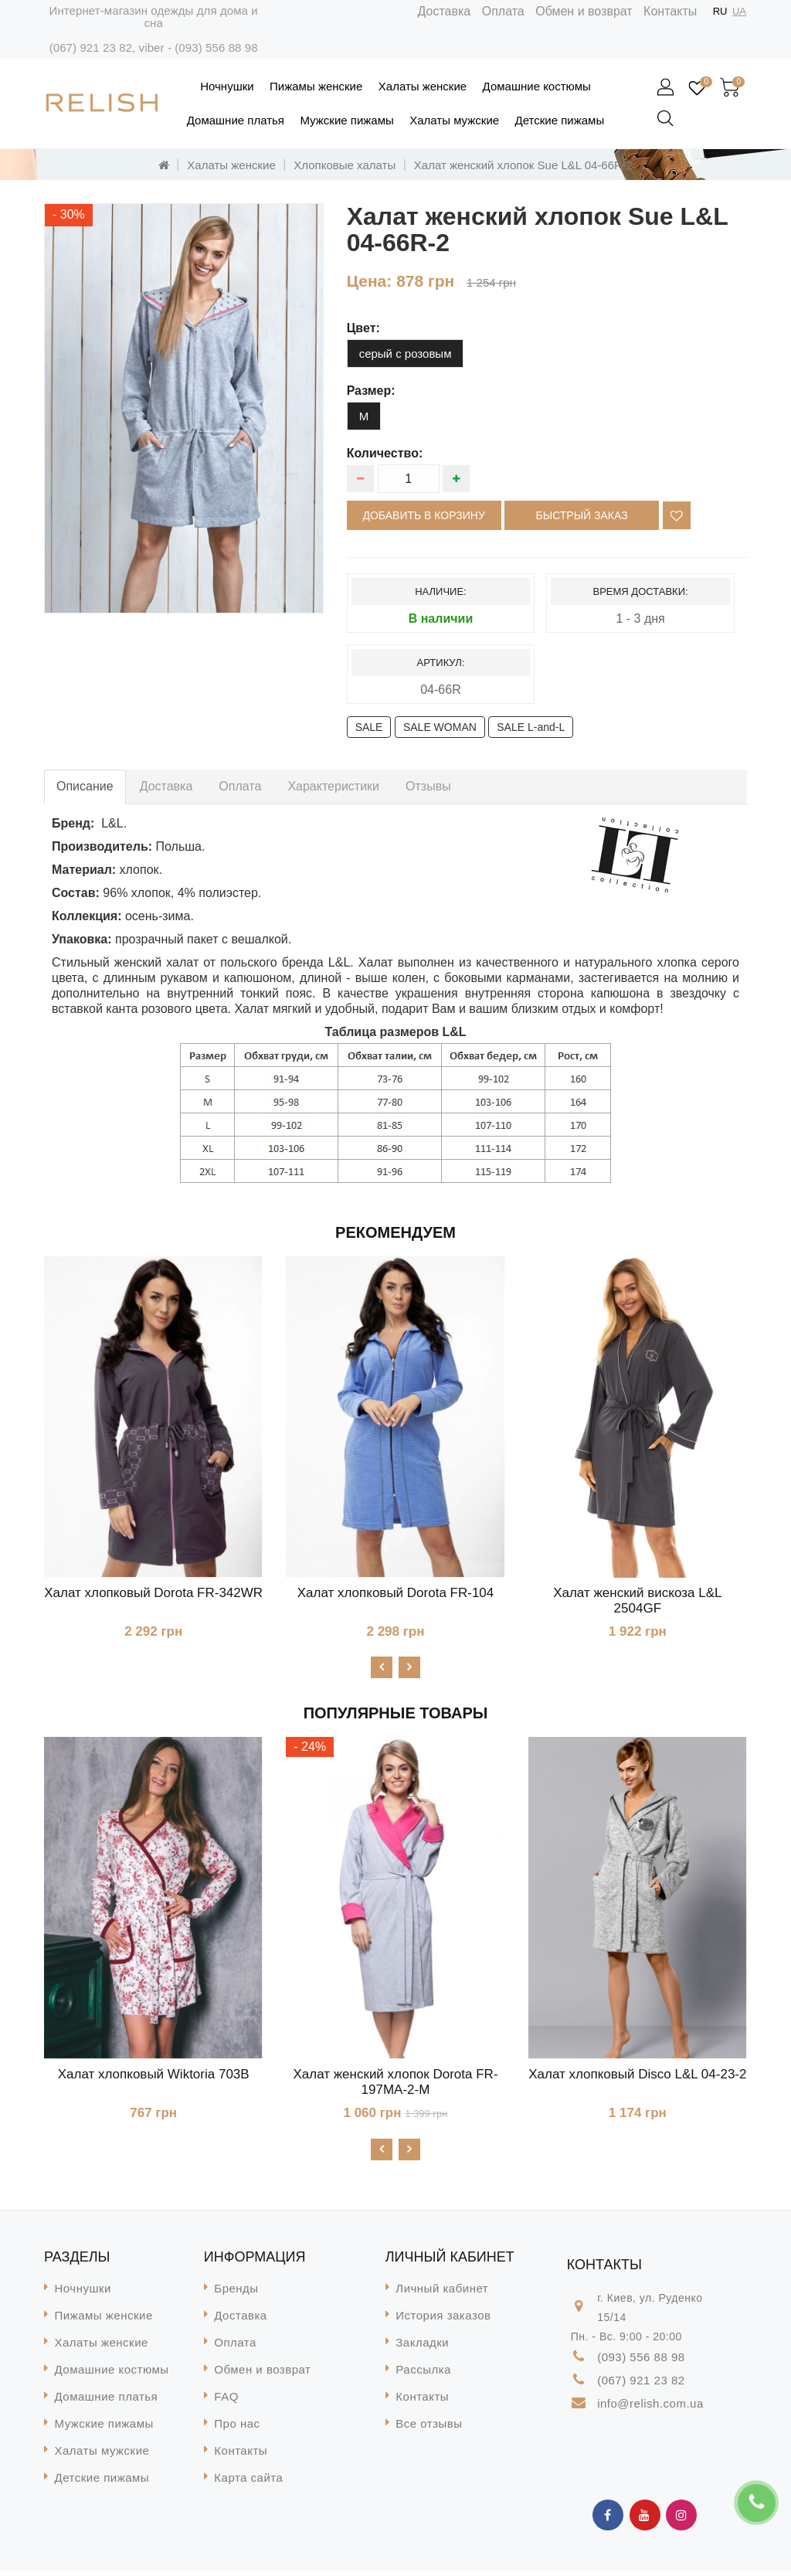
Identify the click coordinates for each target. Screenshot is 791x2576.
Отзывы (428, 786)
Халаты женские (423, 86)
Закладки (422, 2346)
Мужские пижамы (346, 120)
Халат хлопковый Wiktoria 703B (154, 2076)
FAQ (226, 2401)
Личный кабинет (442, 2292)
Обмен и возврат (583, 11)
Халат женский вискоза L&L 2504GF (637, 1600)
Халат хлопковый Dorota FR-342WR (153, 1592)
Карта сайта (248, 2482)
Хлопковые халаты (345, 165)
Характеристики (333, 786)
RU (720, 11)
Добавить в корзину (424, 515)
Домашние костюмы (537, 86)
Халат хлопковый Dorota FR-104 (395, 1592)
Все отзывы (429, 2428)
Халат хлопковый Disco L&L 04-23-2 (637, 2076)
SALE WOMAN (440, 727)
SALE (369, 727)
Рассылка (423, 2374)
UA (739, 11)
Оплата (503, 11)
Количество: (385, 453)
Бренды (236, 2292)
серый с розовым (405, 353)
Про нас (237, 2428)
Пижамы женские (316, 86)
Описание (85, 786)
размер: (371, 390)
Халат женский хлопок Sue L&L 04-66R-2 (523, 165)
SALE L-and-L (531, 727)
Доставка (444, 11)
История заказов (443, 2319)
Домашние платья (235, 120)
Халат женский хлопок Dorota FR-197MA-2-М (395, 2084)
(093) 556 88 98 (216, 47)
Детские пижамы (560, 120)
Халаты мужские (454, 120)
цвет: (363, 328)
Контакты (670, 11)
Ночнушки (226, 86)
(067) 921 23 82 (90, 47)
